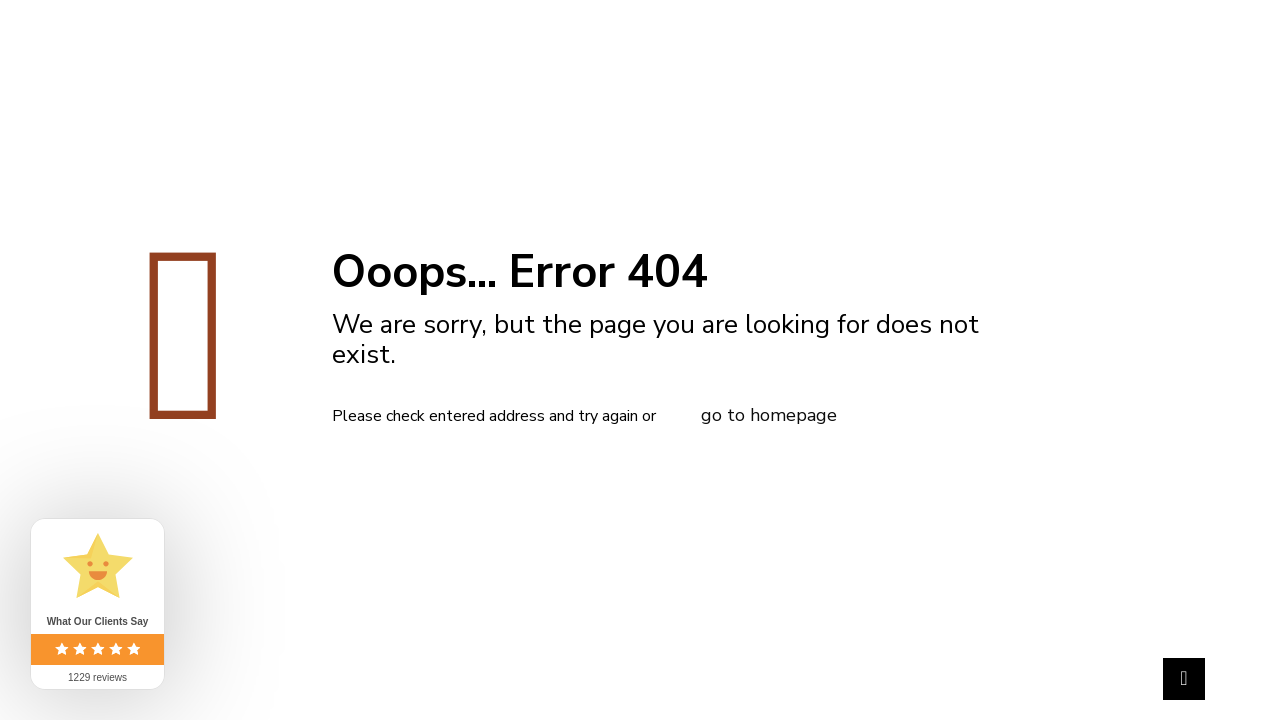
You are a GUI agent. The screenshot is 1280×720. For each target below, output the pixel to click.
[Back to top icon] (1184, 679)
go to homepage (769, 415)
